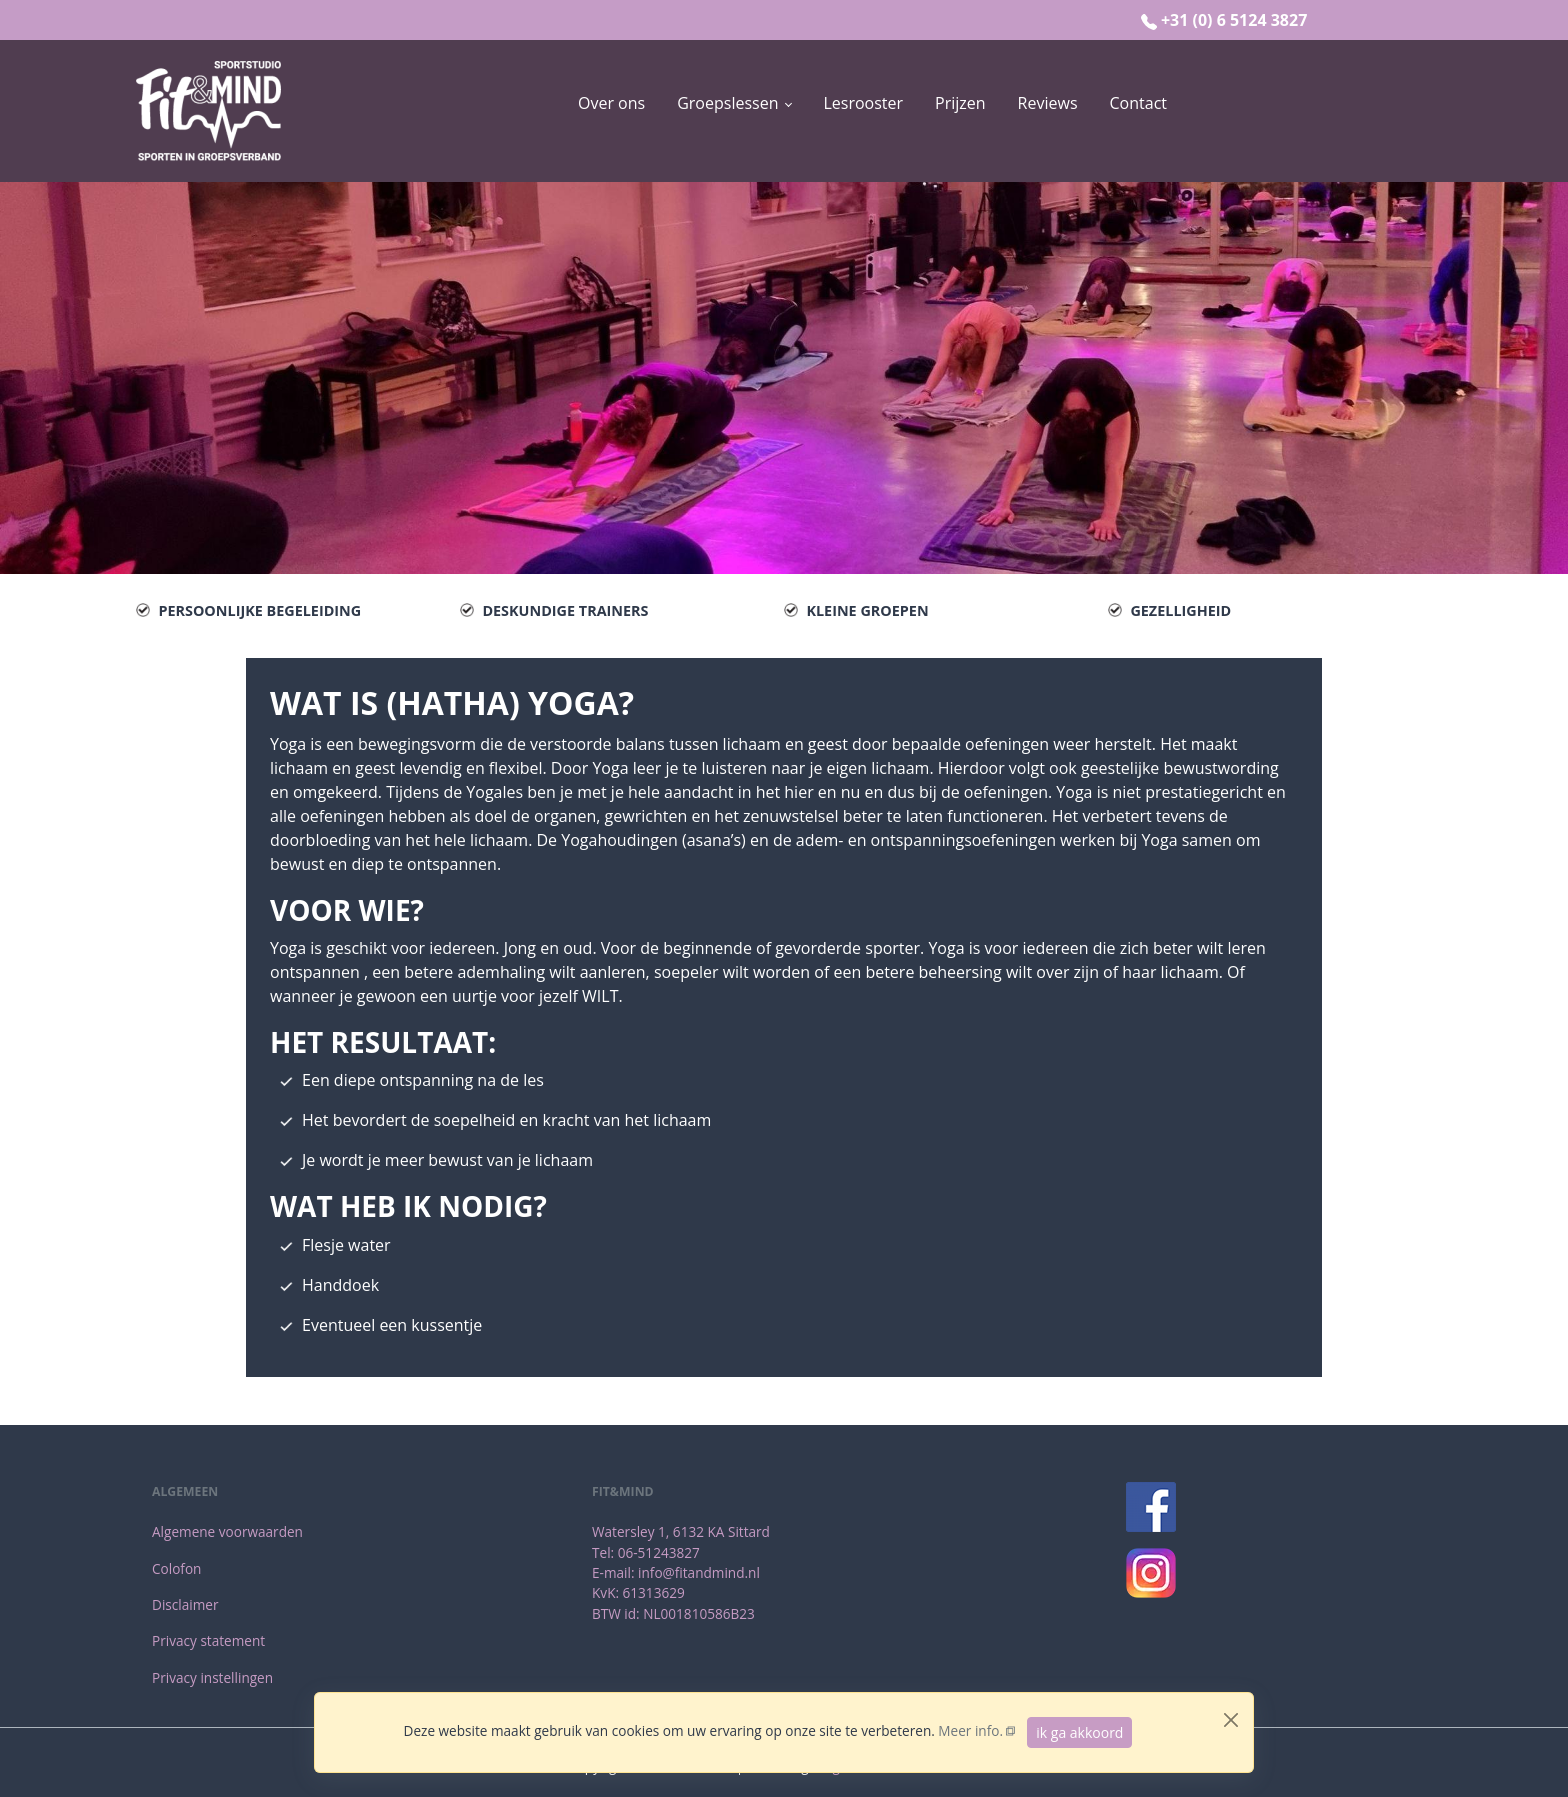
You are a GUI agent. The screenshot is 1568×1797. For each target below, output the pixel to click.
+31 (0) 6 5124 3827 (1234, 20)
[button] (734, 103)
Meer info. (970, 1730)
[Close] (1231, 1720)
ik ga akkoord (1079, 1732)
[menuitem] (611, 111)
